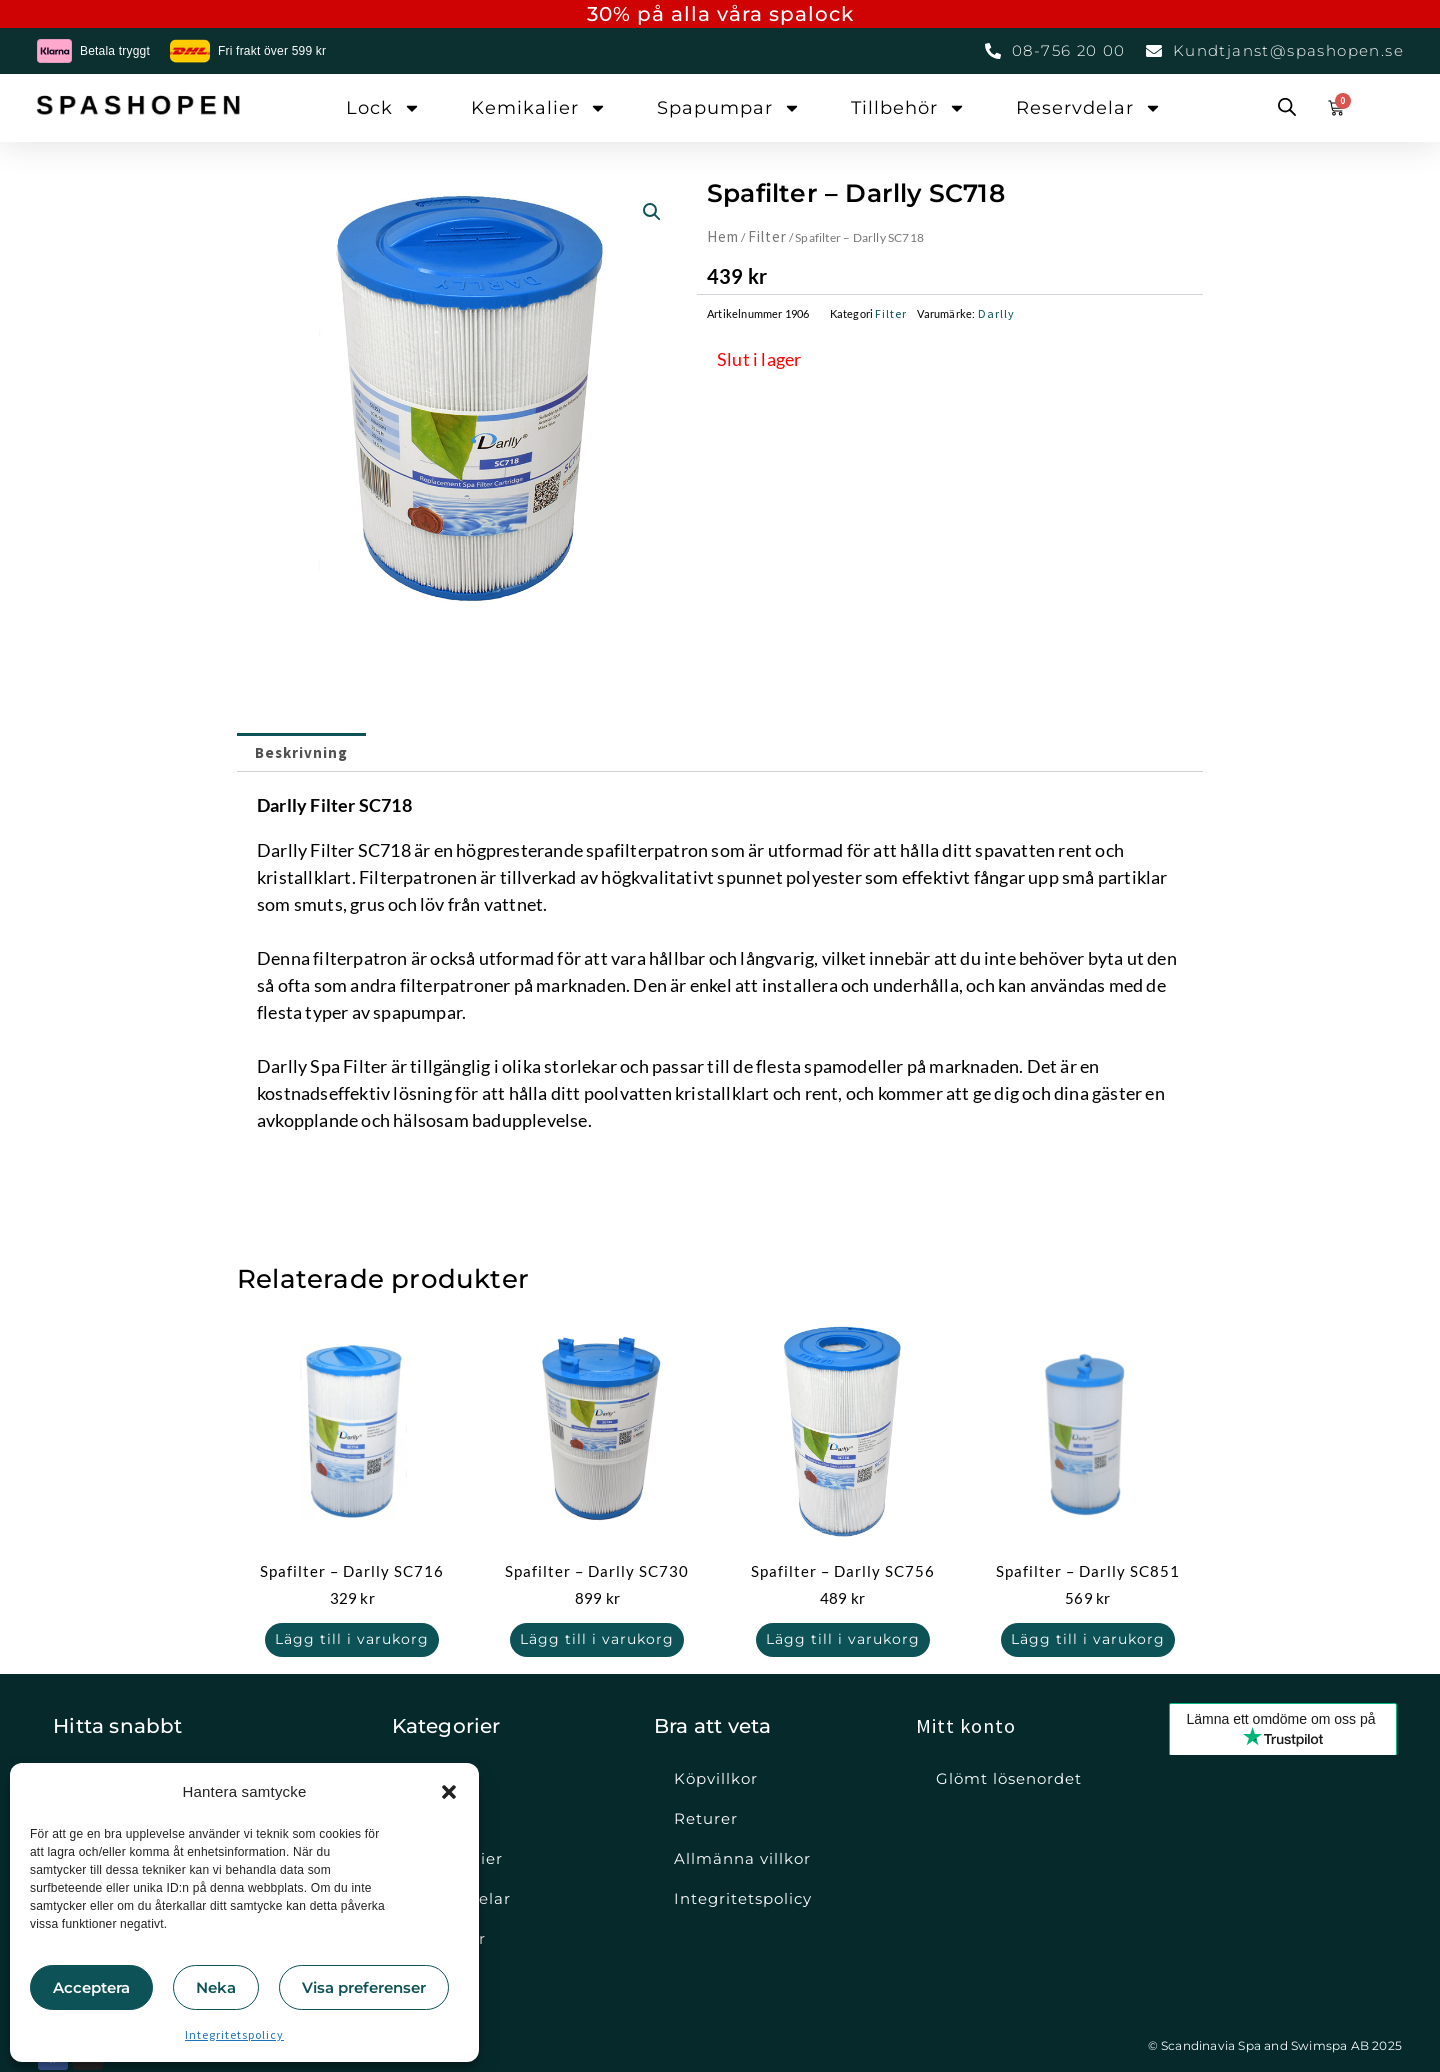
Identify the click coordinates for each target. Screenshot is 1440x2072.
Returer (706, 1818)
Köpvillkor (716, 1778)
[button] (449, 1792)
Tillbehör (908, 108)
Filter (767, 236)
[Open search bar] (1287, 108)
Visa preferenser (364, 1987)
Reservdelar (1089, 108)
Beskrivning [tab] (301, 752)
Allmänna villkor (742, 1858)
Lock (383, 108)
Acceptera (91, 1987)
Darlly (996, 313)
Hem (723, 236)
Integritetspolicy (234, 2034)
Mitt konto (966, 1725)
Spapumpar (729, 108)
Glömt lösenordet (1009, 1778)
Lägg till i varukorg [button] (352, 1640)
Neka (216, 1987)
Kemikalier (539, 108)
